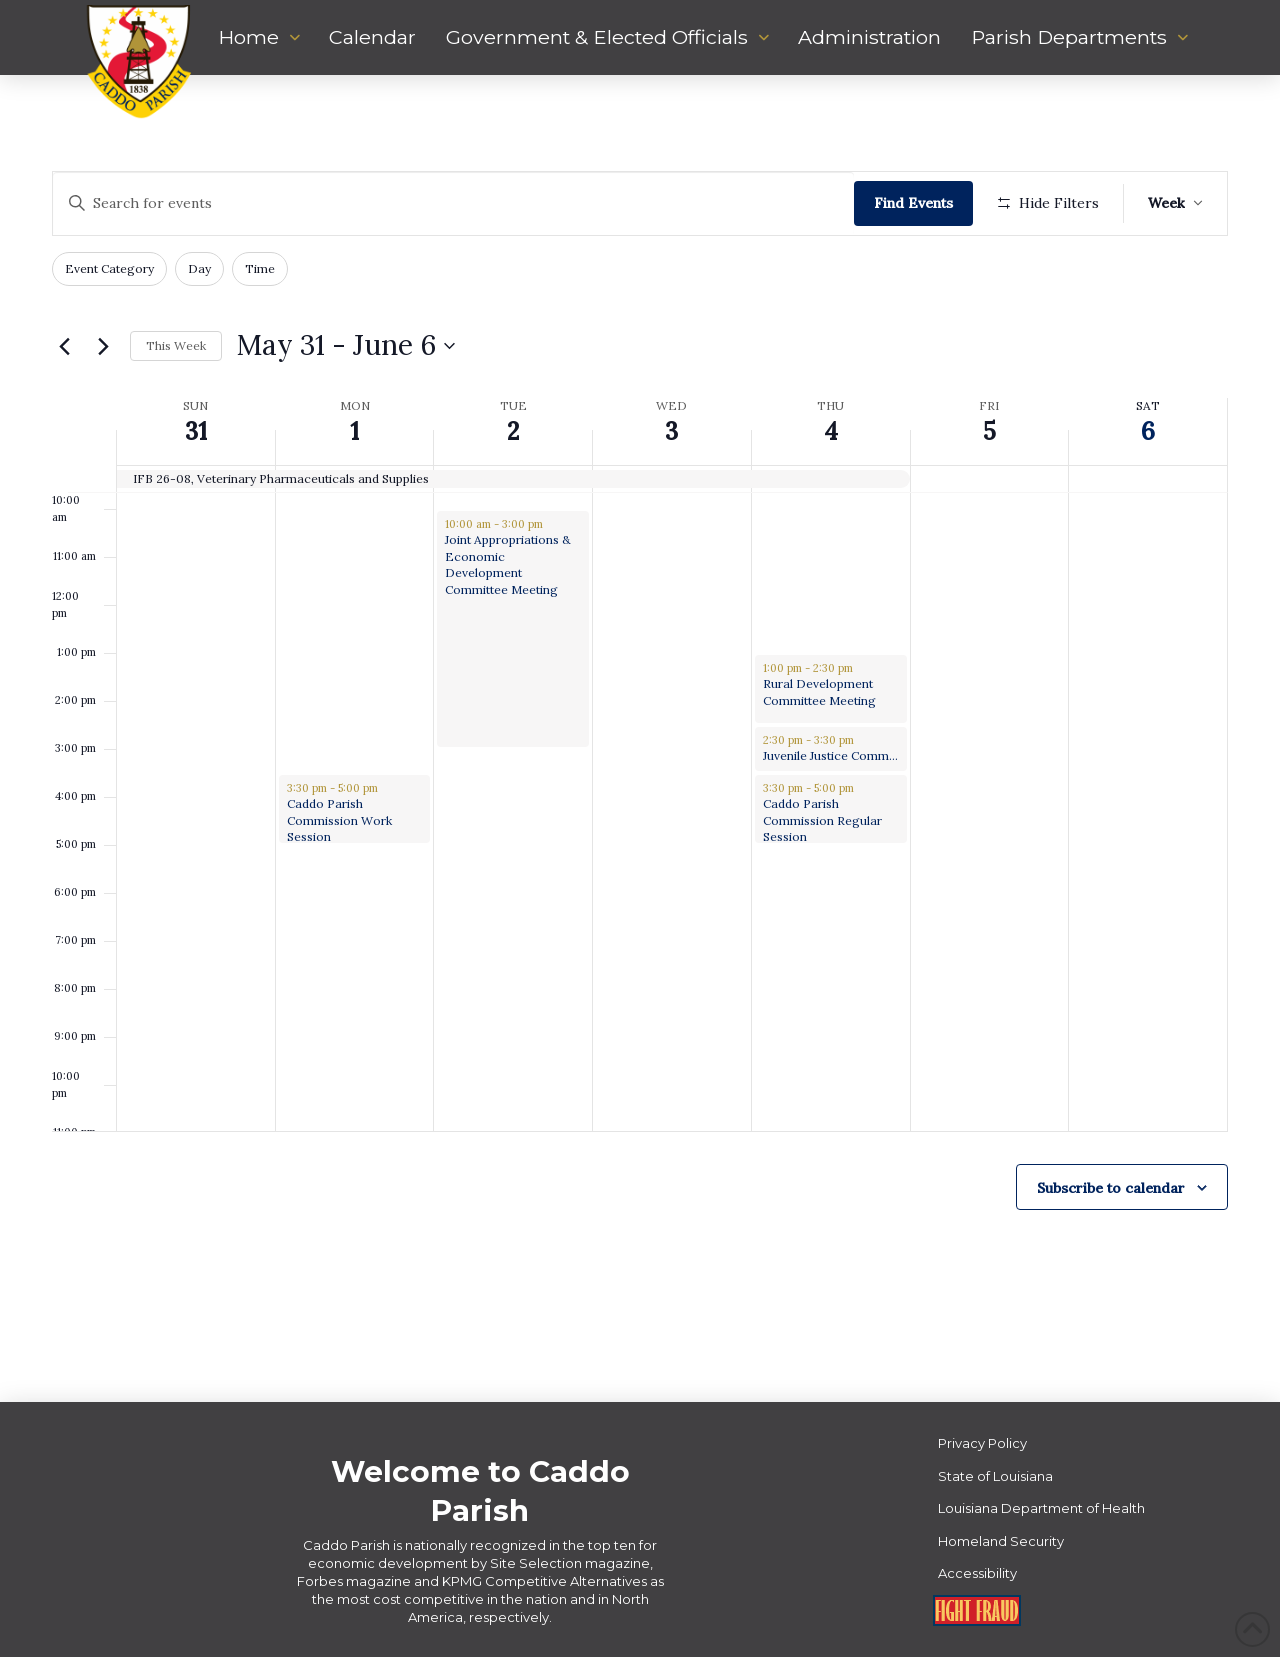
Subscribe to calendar (1111, 1188)
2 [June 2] (513, 431)
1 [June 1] (354, 431)
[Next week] (103, 346)
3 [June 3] (671, 431)
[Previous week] (64, 346)
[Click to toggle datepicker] (346, 346)
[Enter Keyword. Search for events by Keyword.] (453, 203)
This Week (176, 345)
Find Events (913, 203)
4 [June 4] (831, 431)
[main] (640, 738)
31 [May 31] (196, 431)
